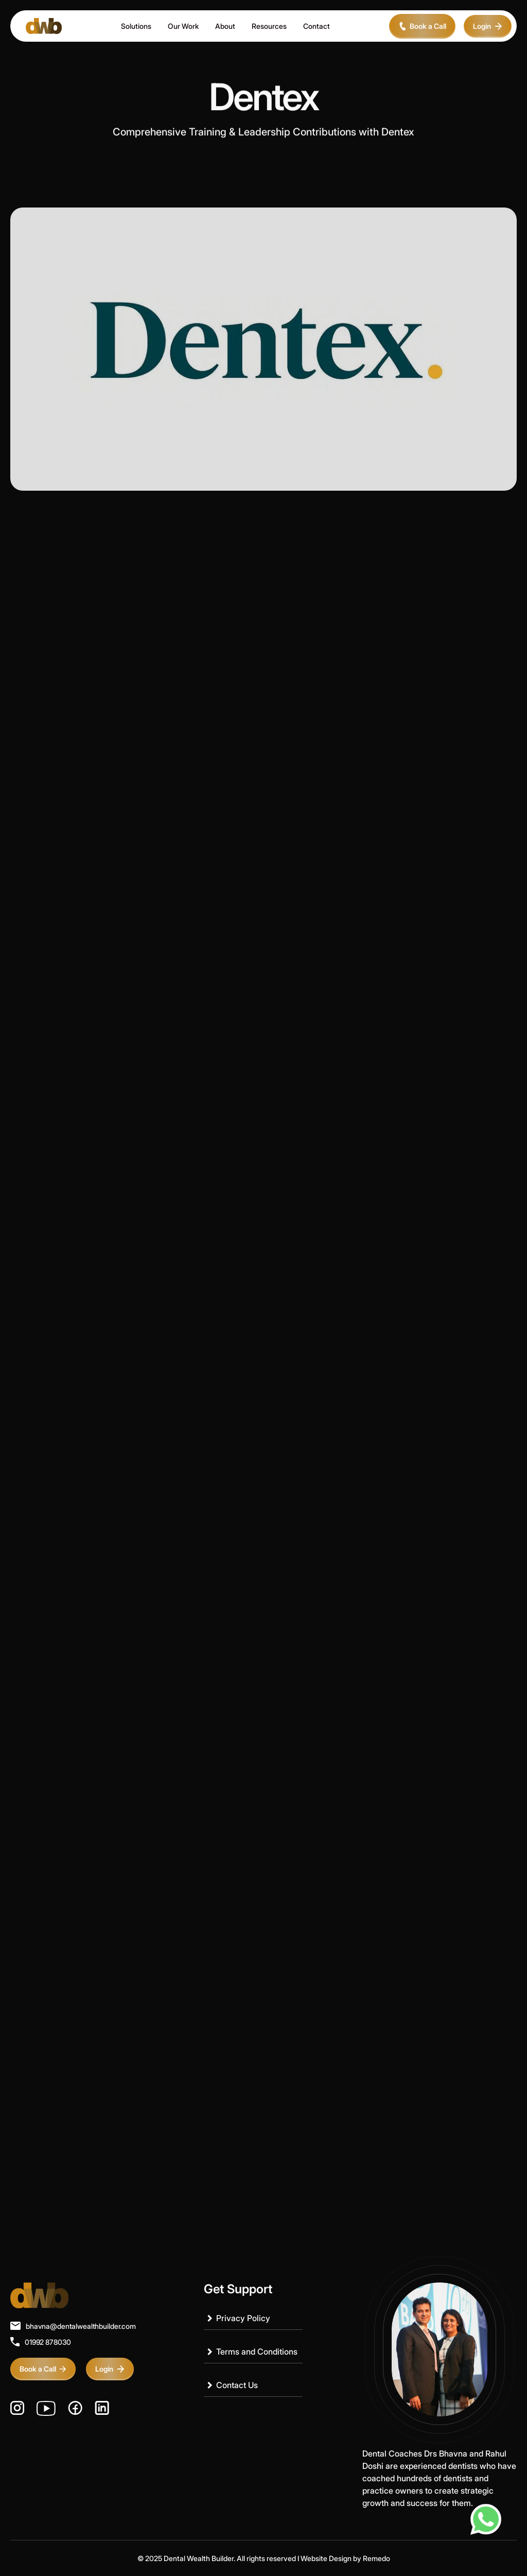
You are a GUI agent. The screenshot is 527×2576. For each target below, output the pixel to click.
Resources (269, 26)
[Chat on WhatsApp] (485, 2519)
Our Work (183, 26)
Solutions (136, 26)
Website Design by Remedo (345, 2558)
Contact (316, 26)
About (225, 26)
